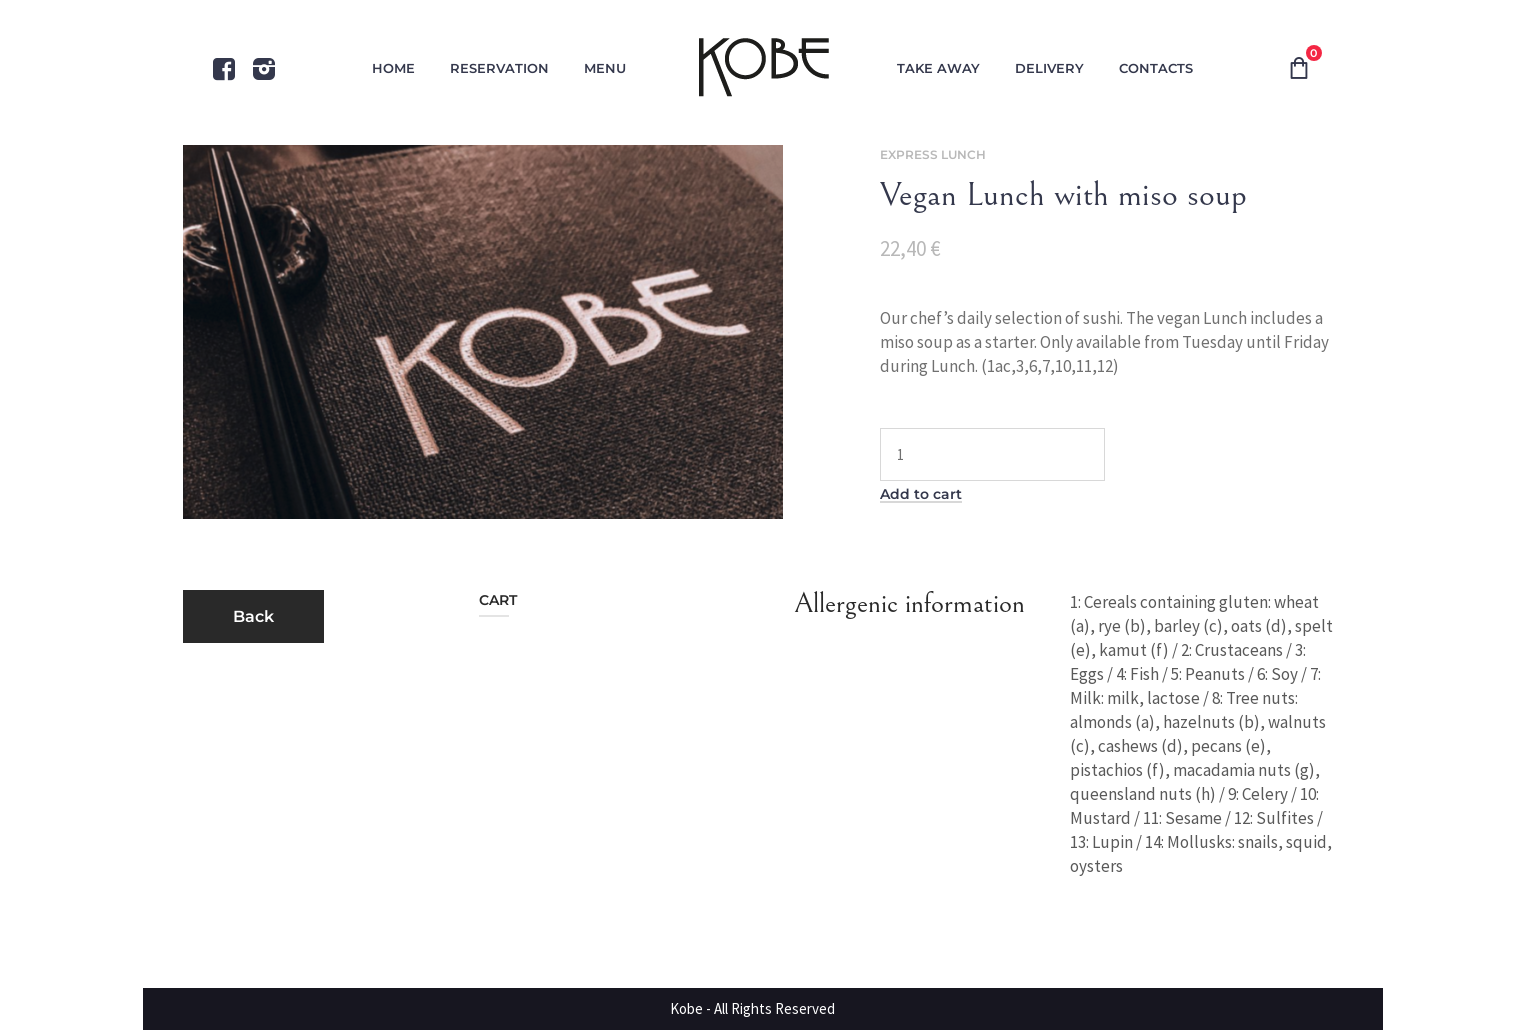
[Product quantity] (992, 454)
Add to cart (921, 495)
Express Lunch (933, 154)
